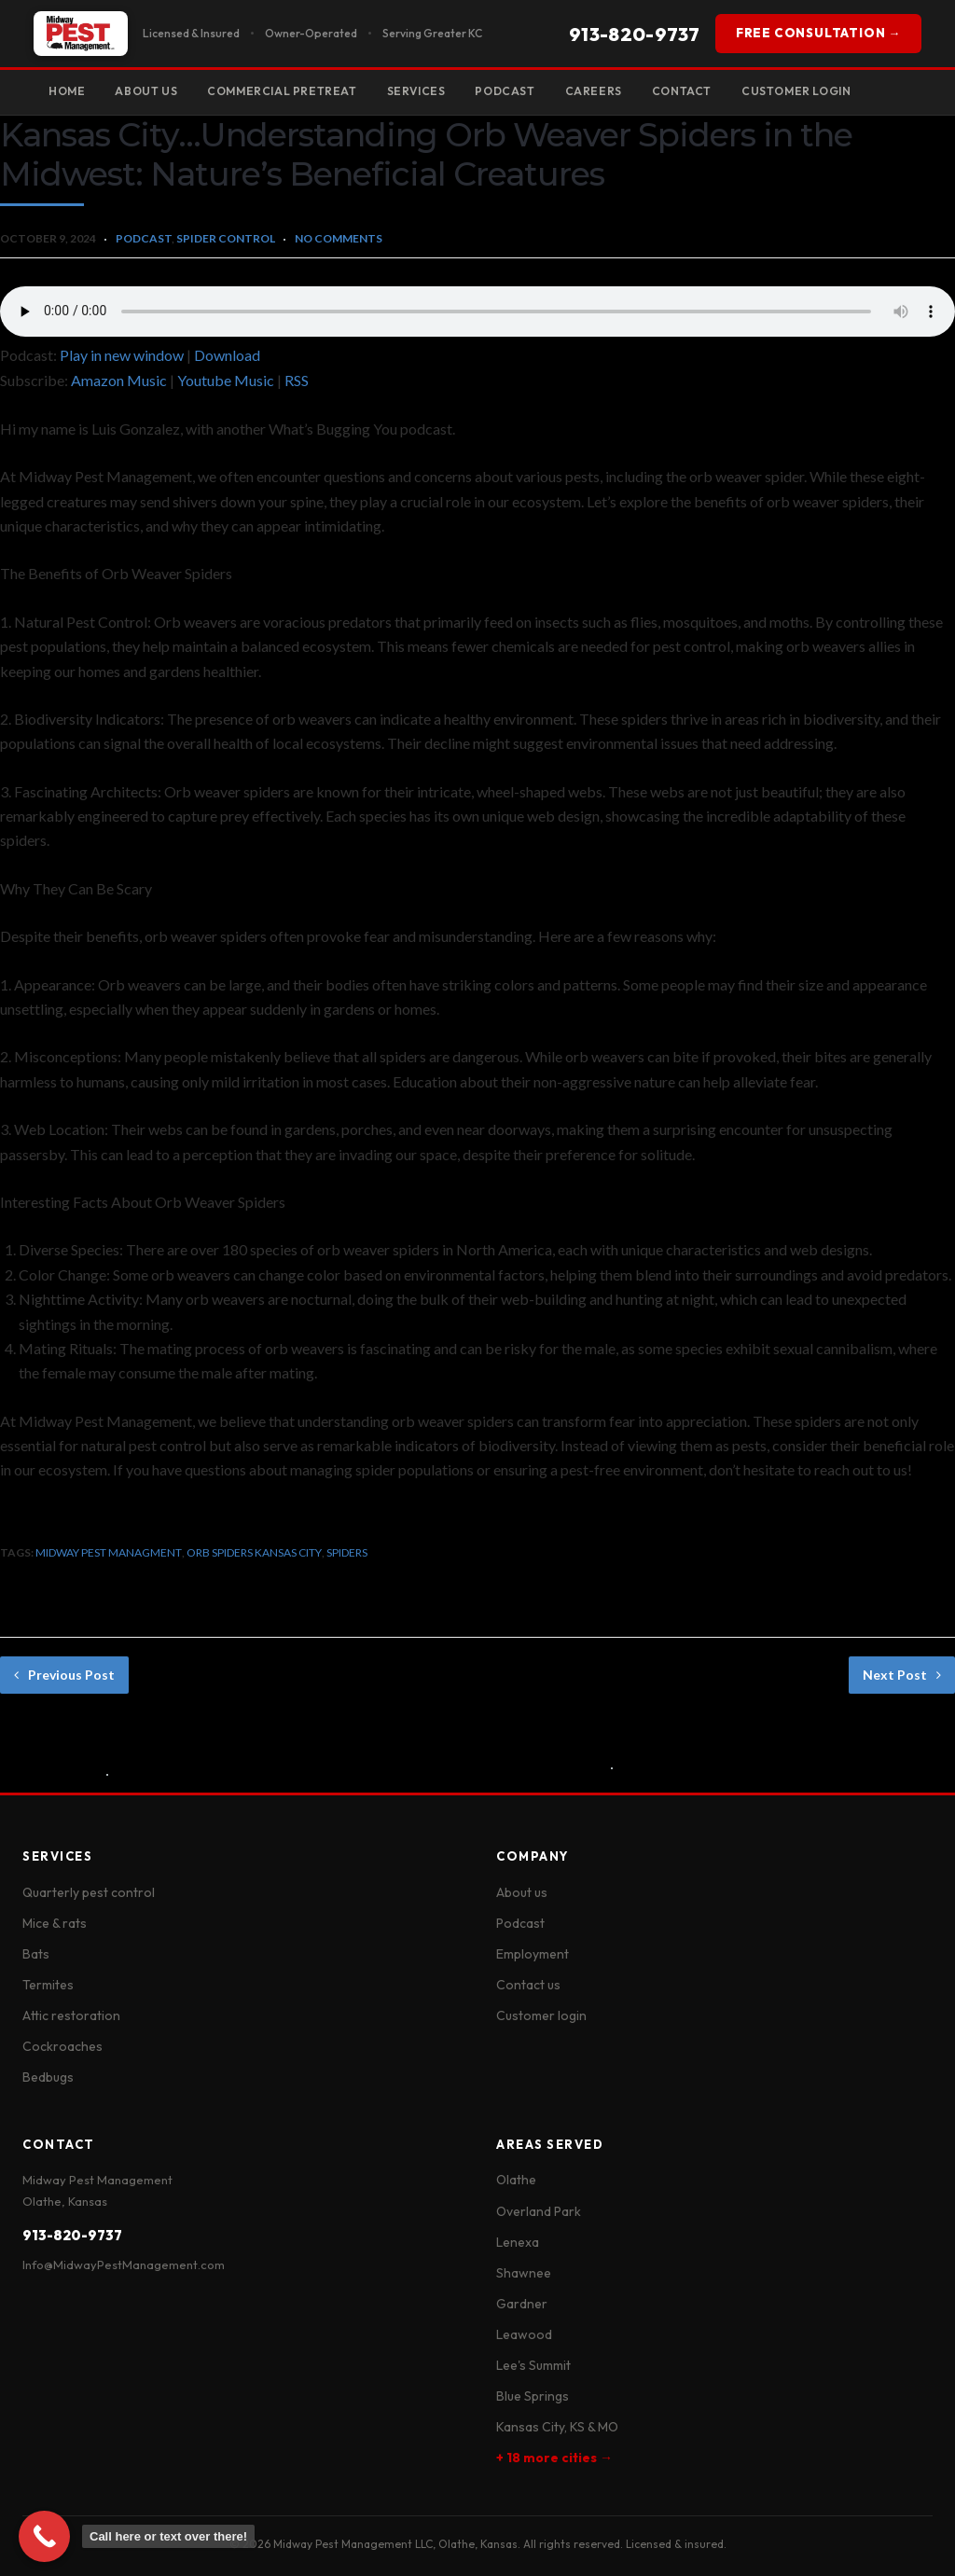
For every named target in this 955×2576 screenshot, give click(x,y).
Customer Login (796, 91)
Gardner (521, 2303)
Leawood (524, 2334)
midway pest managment (108, 1552)
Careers (593, 91)
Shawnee (523, 2272)
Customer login (541, 2015)
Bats (35, 1954)
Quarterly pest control (88, 1892)
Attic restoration (71, 2015)
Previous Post (64, 1675)
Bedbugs (48, 2077)
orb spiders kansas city (254, 1552)
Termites (48, 1984)
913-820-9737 (634, 34)
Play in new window (122, 355)
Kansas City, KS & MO (557, 2426)
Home (66, 91)
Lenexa (517, 2242)
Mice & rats (54, 1923)
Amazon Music (119, 380)
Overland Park (538, 2211)
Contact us (528, 1984)
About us (521, 1892)
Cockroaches (62, 2046)
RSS (296, 380)
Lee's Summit (533, 2365)
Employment (532, 1954)
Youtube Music (225, 380)
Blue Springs (532, 2396)
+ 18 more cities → (554, 2457)
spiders (346, 1552)
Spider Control (225, 238)
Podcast (504, 91)
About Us (146, 91)
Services (416, 91)
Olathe (516, 2179)
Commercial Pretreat (281, 91)
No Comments (338, 238)
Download (227, 355)
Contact (682, 91)
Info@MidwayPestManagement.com (123, 2264)
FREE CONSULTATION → (818, 32)
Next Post (902, 1675)
